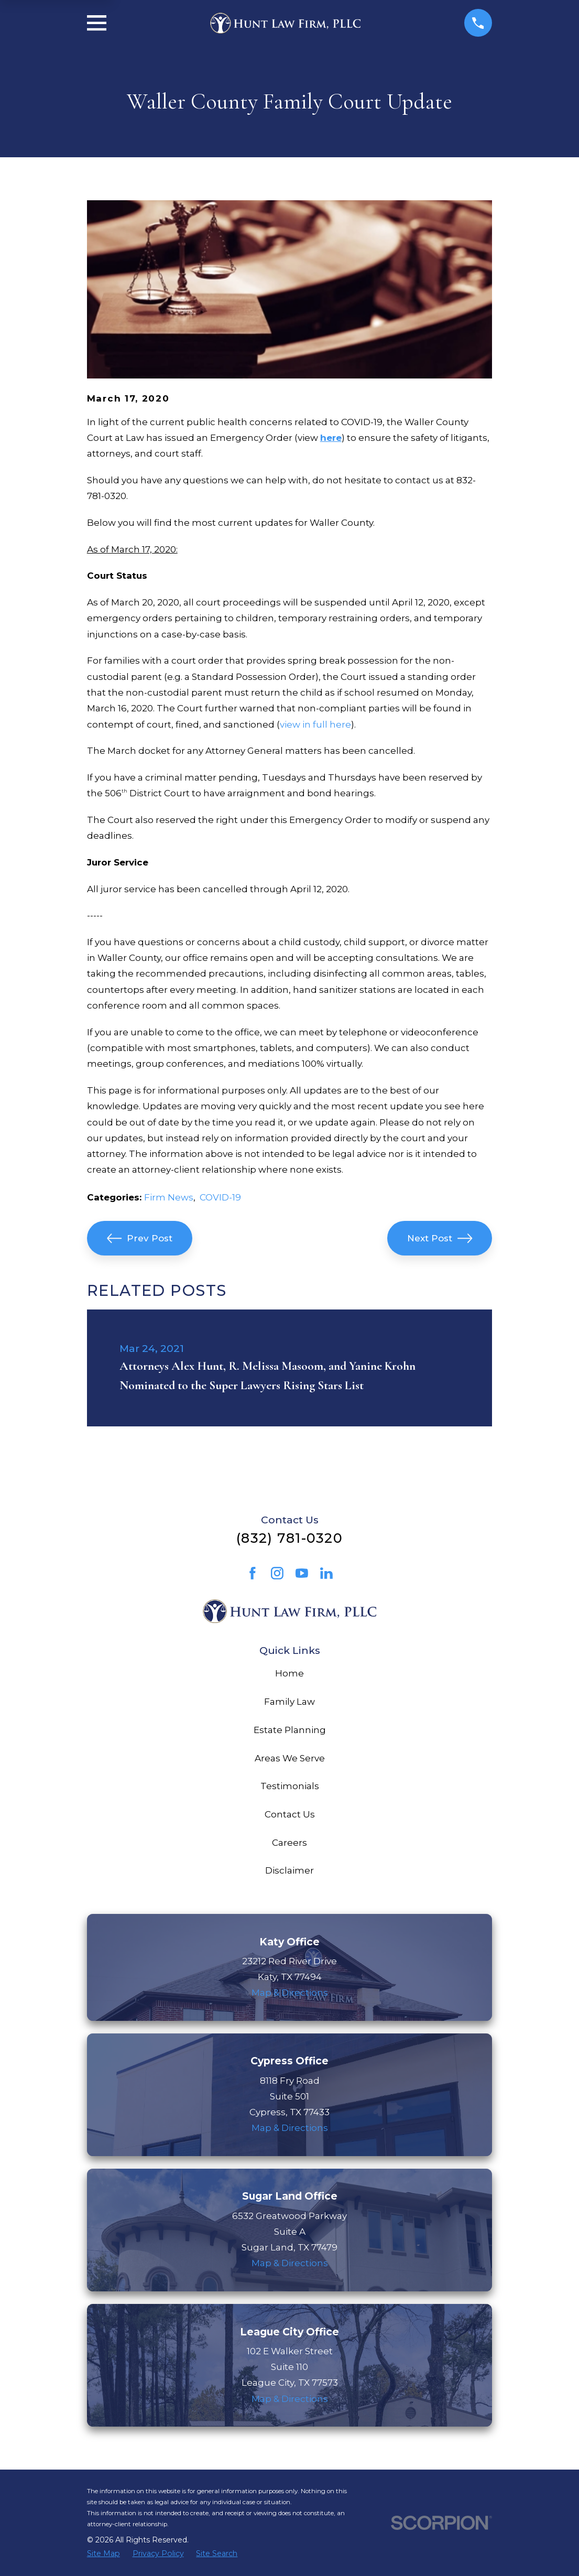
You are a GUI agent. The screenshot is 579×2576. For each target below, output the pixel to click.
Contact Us (290, 1814)
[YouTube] (302, 1573)
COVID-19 (220, 1197)
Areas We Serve (290, 1758)
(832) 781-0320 (289, 1538)
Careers (289, 1842)
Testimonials (289, 1786)
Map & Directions (290, 1992)
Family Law (289, 1701)
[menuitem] (103, 2553)
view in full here (315, 724)
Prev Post (140, 1238)
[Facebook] (252, 1573)
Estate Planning (290, 1730)
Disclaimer (289, 1870)
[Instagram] (277, 1573)
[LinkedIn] (326, 1573)
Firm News (168, 1197)
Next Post (440, 1238)
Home (289, 1673)
